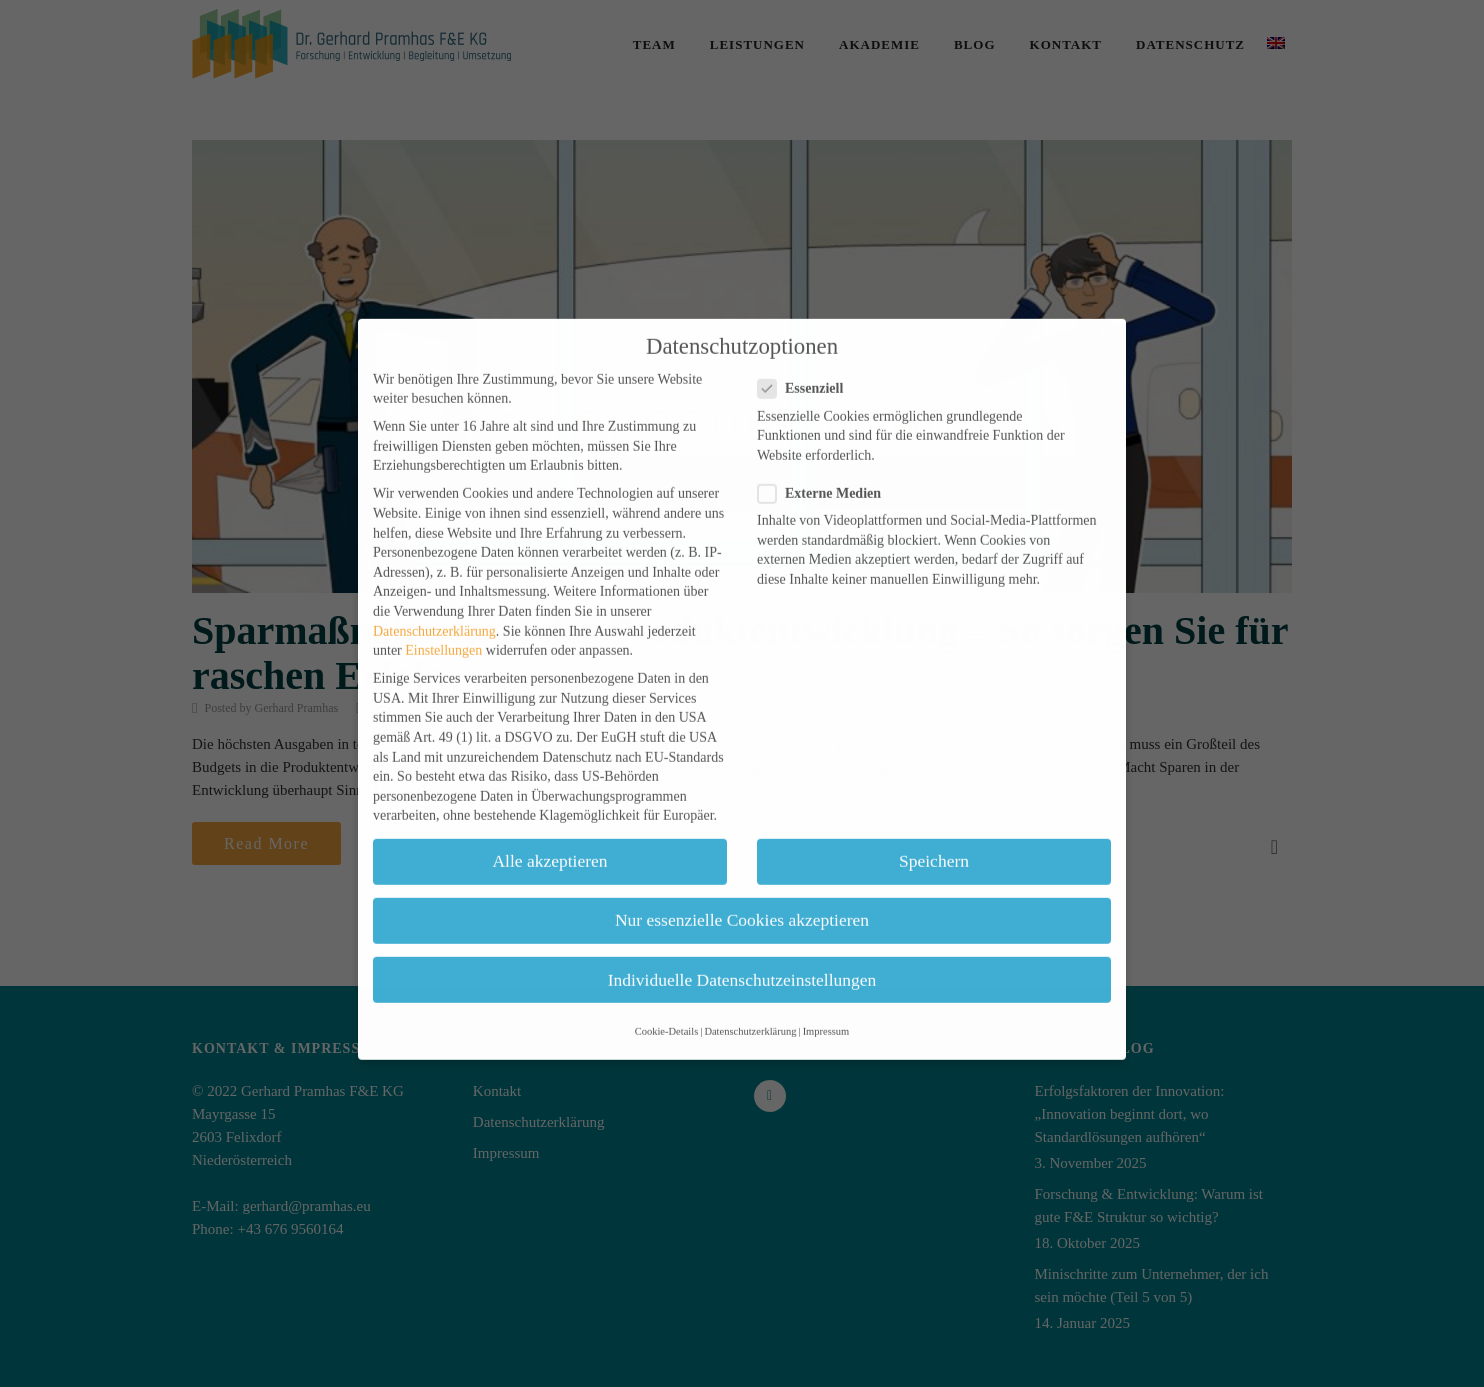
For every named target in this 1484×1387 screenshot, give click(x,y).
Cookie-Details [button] (667, 1006)
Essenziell (806, 363)
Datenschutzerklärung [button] (750, 1006)
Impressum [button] (826, 1006)
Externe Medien (825, 468)
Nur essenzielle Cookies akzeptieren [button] (742, 895)
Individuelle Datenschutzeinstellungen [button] (742, 954)
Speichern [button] (934, 836)
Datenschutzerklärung (434, 605)
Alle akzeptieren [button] (549, 836)
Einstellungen (443, 625)
